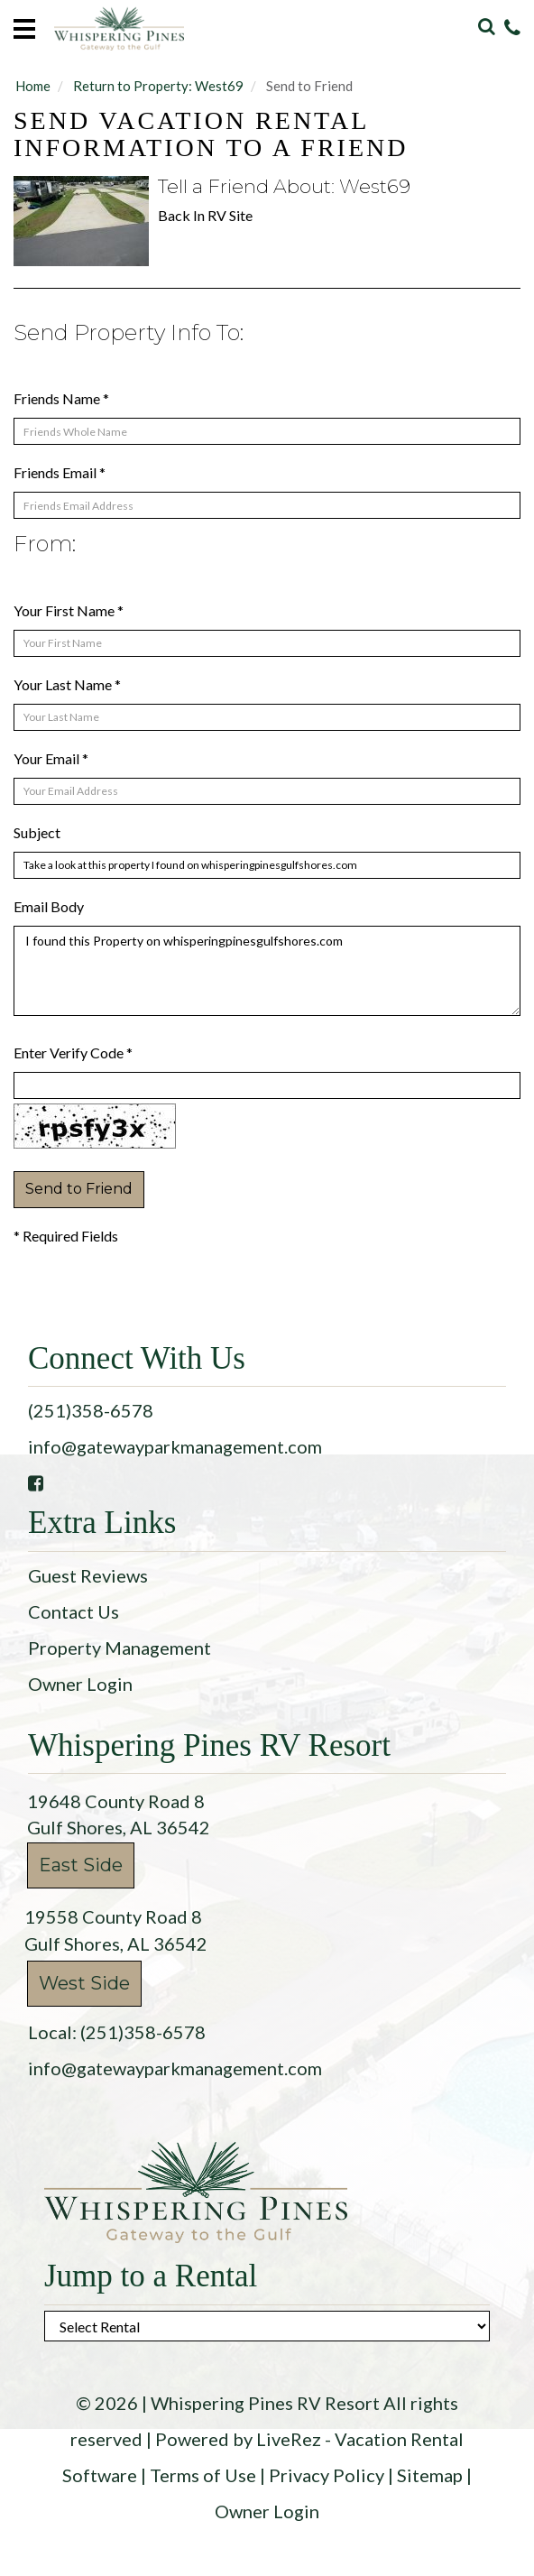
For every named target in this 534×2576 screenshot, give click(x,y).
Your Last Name (67, 684)
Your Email (51, 758)
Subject (37, 832)
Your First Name (69, 610)
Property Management (119, 1647)
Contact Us (73, 1611)
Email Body (49, 906)
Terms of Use (203, 2475)
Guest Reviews (88, 1575)
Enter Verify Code (73, 1052)
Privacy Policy (326, 2475)
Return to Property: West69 (158, 86)
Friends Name (61, 398)
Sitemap (430, 2475)
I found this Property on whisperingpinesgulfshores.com (267, 971)
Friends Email (60, 472)
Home (33, 86)
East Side (81, 1865)
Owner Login (80, 1683)
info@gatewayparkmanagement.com (175, 1446)
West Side (84, 1983)
